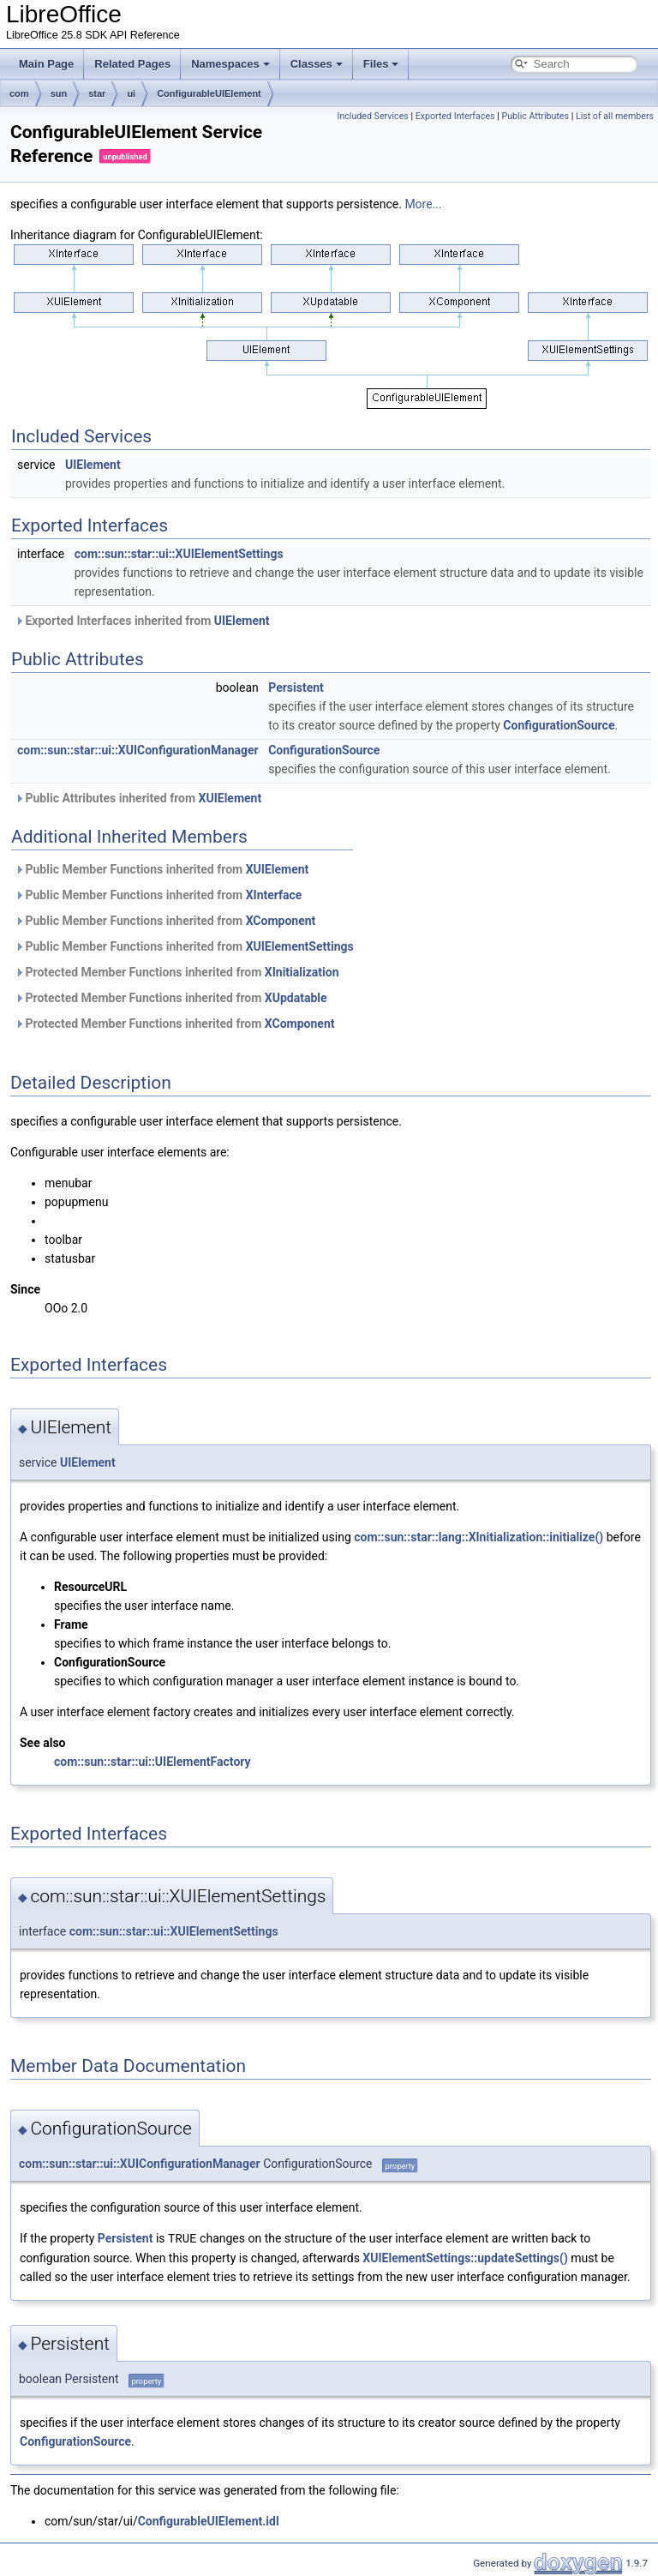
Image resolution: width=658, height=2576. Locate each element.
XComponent (281, 921)
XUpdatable (296, 998)
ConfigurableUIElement (209, 93)
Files (381, 63)
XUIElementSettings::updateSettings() (465, 2257)
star (96, 93)
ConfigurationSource (558, 725)
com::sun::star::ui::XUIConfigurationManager (138, 750)
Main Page (46, 63)
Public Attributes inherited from (138, 798)
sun (59, 93)
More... (422, 204)
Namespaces (230, 63)
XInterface (274, 895)
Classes (316, 63)
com (19, 93)
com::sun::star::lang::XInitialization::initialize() (478, 1537)
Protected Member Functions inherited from (177, 972)
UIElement (93, 464)
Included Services (372, 116)
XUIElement (230, 798)
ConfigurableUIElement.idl (208, 2520)
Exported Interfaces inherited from (142, 620)
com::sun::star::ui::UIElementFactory (152, 1761)
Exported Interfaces (455, 116)
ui (131, 93)
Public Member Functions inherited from (161, 869)
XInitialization (302, 972)
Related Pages (132, 63)
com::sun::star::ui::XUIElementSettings (179, 554)
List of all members (615, 116)
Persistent (296, 687)
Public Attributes (535, 116)
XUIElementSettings (300, 946)
